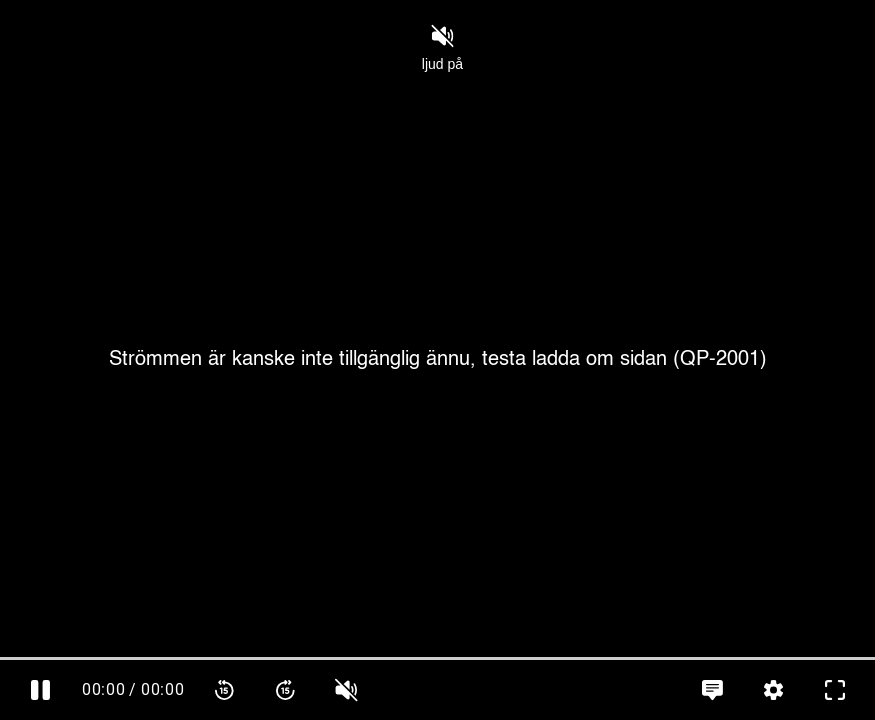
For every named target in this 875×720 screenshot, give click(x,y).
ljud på (442, 48)
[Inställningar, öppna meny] (773, 690)
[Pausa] (40, 690)
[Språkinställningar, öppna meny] (712, 690)
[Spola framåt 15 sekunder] (285, 690)
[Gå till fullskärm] (834, 690)
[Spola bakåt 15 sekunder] (224, 690)
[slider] (437, 658)
